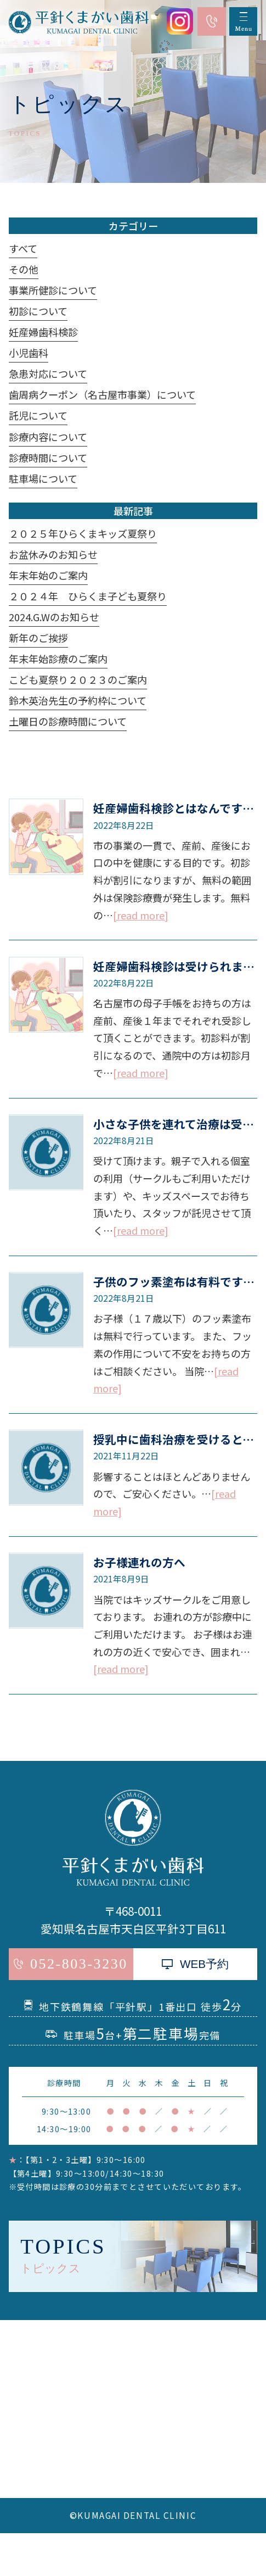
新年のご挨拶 (38, 638)
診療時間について (48, 457)
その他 (23, 269)
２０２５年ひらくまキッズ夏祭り (83, 533)
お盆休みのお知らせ (53, 554)
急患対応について (48, 373)
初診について (38, 311)
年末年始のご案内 (48, 575)
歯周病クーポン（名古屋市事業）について (102, 394)
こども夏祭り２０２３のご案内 (78, 679)
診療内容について (48, 437)
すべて (23, 248)
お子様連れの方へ (139, 1562)
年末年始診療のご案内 (58, 658)
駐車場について (43, 478)
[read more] (140, 915)
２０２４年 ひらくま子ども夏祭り (88, 596)
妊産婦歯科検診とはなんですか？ (179, 808)
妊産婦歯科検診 (43, 332)
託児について (38, 415)
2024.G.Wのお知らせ (54, 617)
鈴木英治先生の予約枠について (77, 700)
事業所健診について (53, 290)
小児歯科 (28, 352)
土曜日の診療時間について (68, 721)
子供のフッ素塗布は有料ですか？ (179, 1281)
